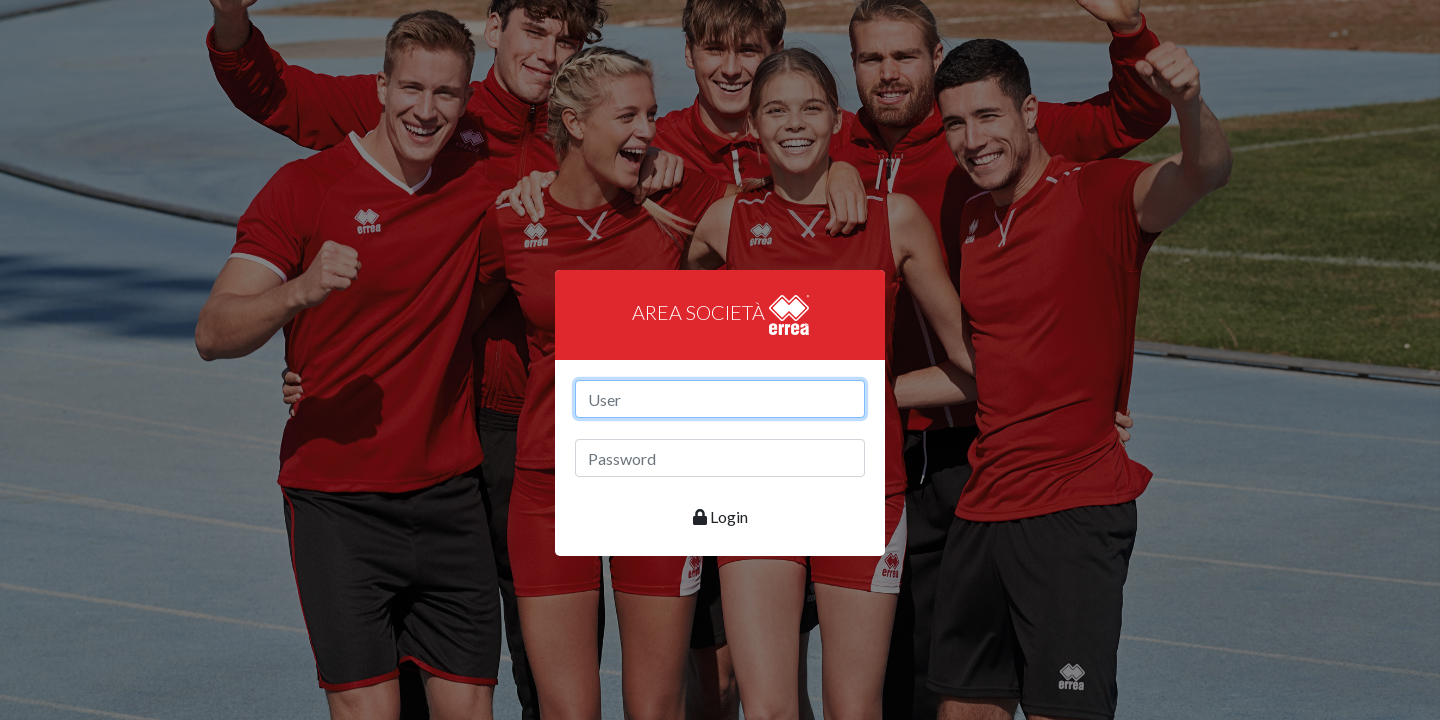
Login (720, 516)
